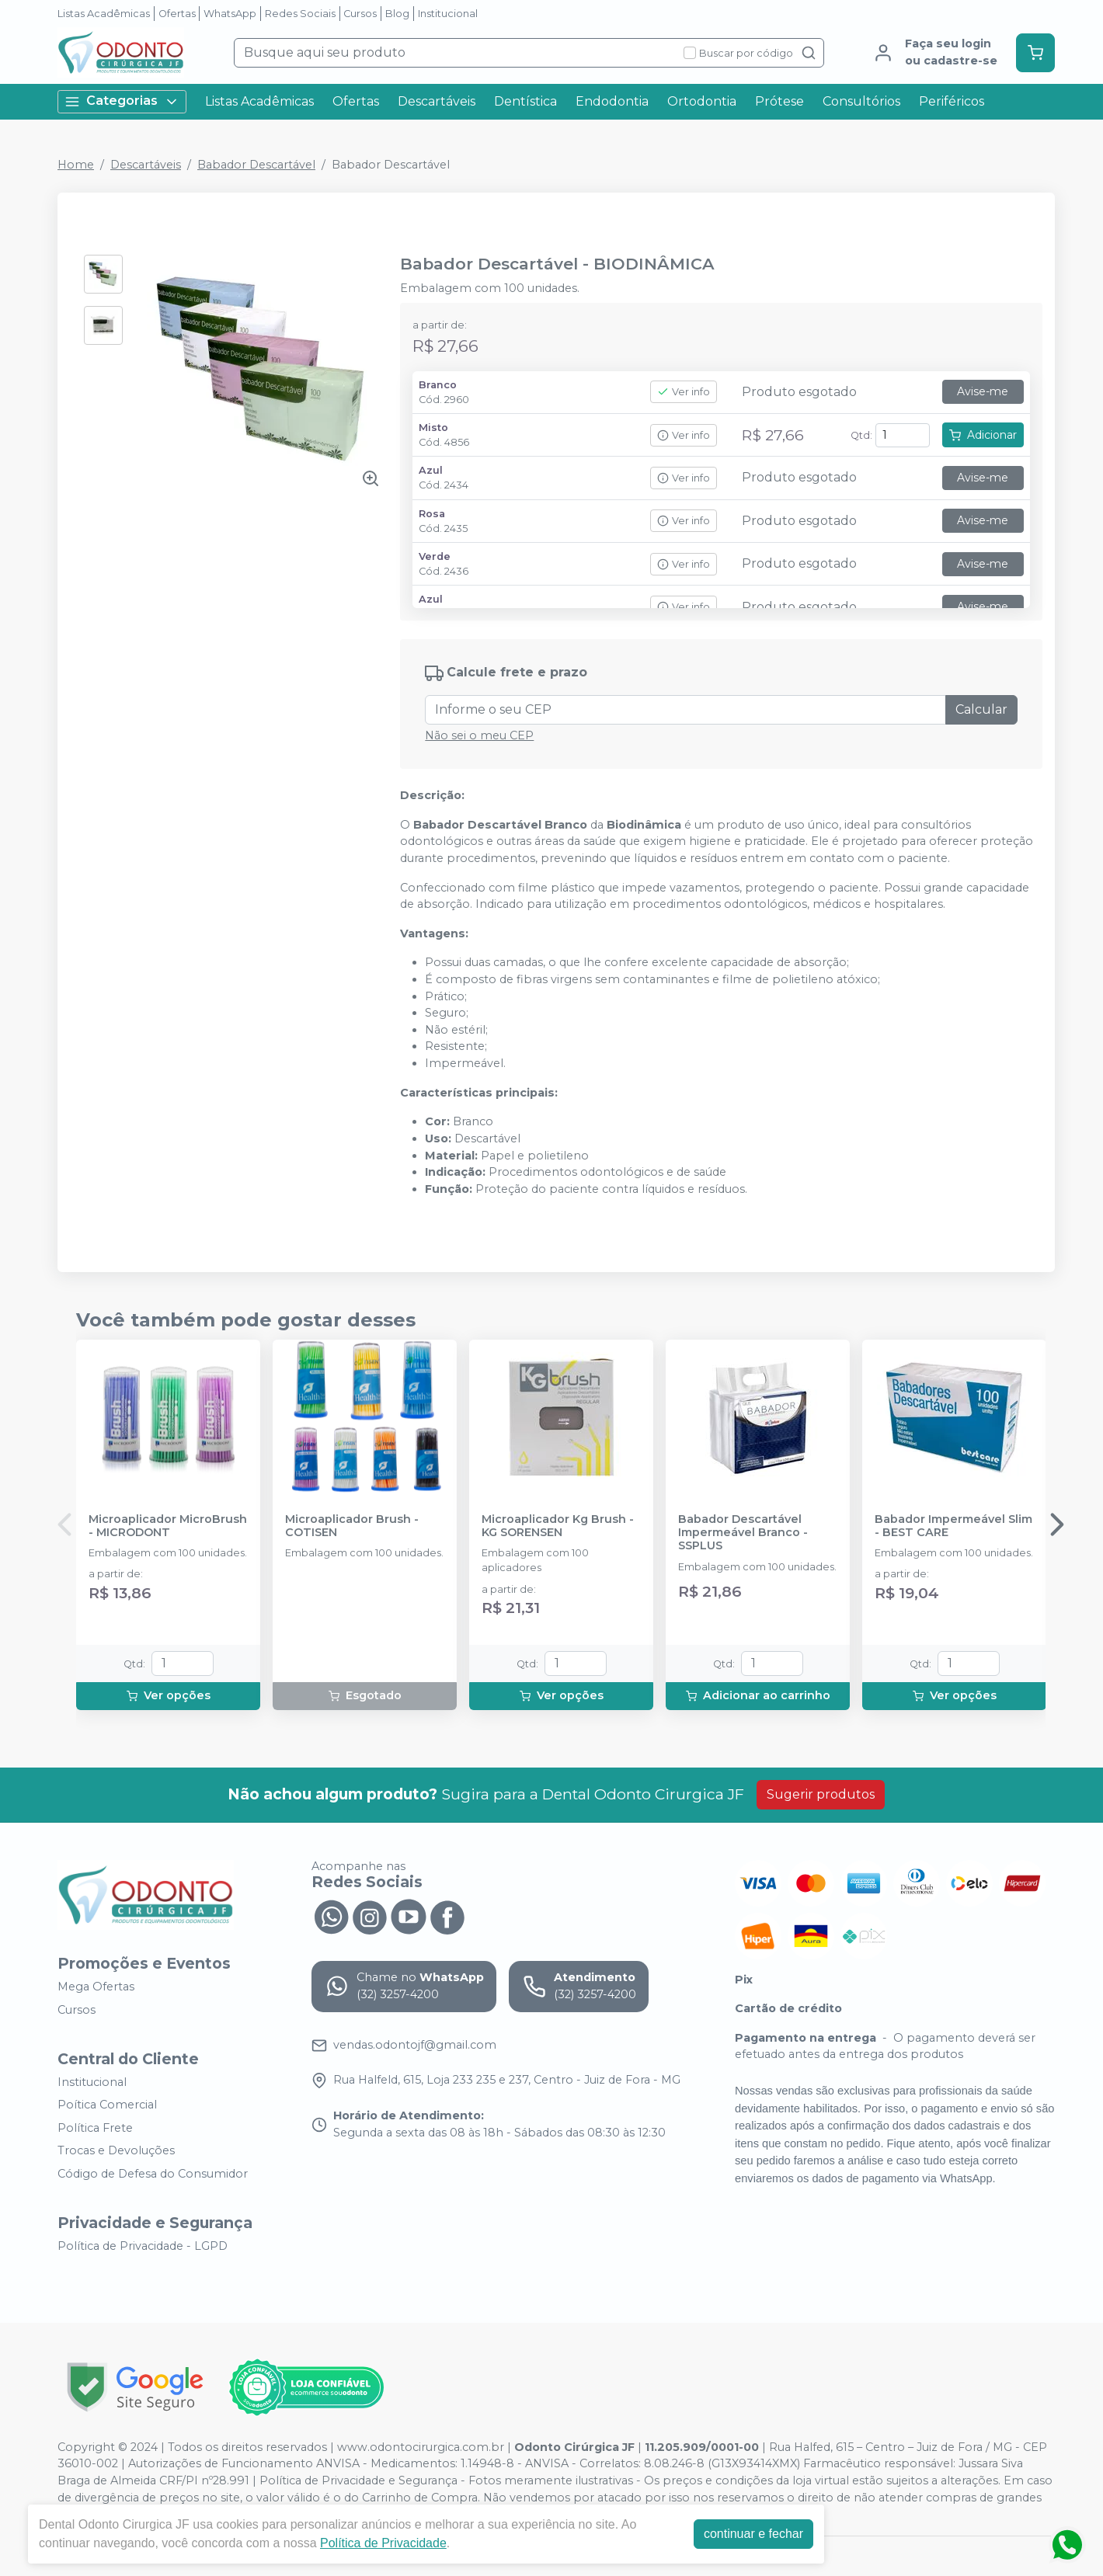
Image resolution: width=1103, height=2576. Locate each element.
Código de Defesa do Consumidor (152, 2174)
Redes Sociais (300, 13)
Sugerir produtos (821, 1794)
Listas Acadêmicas (103, 13)
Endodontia (612, 101)
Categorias (121, 101)
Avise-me (982, 391)
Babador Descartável (256, 165)
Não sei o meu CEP (479, 735)
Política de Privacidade (383, 2543)
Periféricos (951, 101)
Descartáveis (436, 101)
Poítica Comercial (107, 2105)
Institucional (448, 13)
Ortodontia (701, 101)
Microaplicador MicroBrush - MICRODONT (168, 1526)
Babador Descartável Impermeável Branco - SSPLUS (743, 1533)
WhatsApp (230, 13)
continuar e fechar (753, 2533)
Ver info (683, 392)
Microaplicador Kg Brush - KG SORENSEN (558, 1526)
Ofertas (177, 13)
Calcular (981, 709)
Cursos (360, 13)
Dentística (525, 101)
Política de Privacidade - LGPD (142, 2246)
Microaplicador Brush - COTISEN (352, 1526)
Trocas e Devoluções (116, 2151)
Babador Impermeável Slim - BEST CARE (953, 1526)
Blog (397, 13)
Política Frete (95, 2128)
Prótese (779, 101)
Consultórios (861, 101)
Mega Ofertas (95, 1987)
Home (75, 165)
